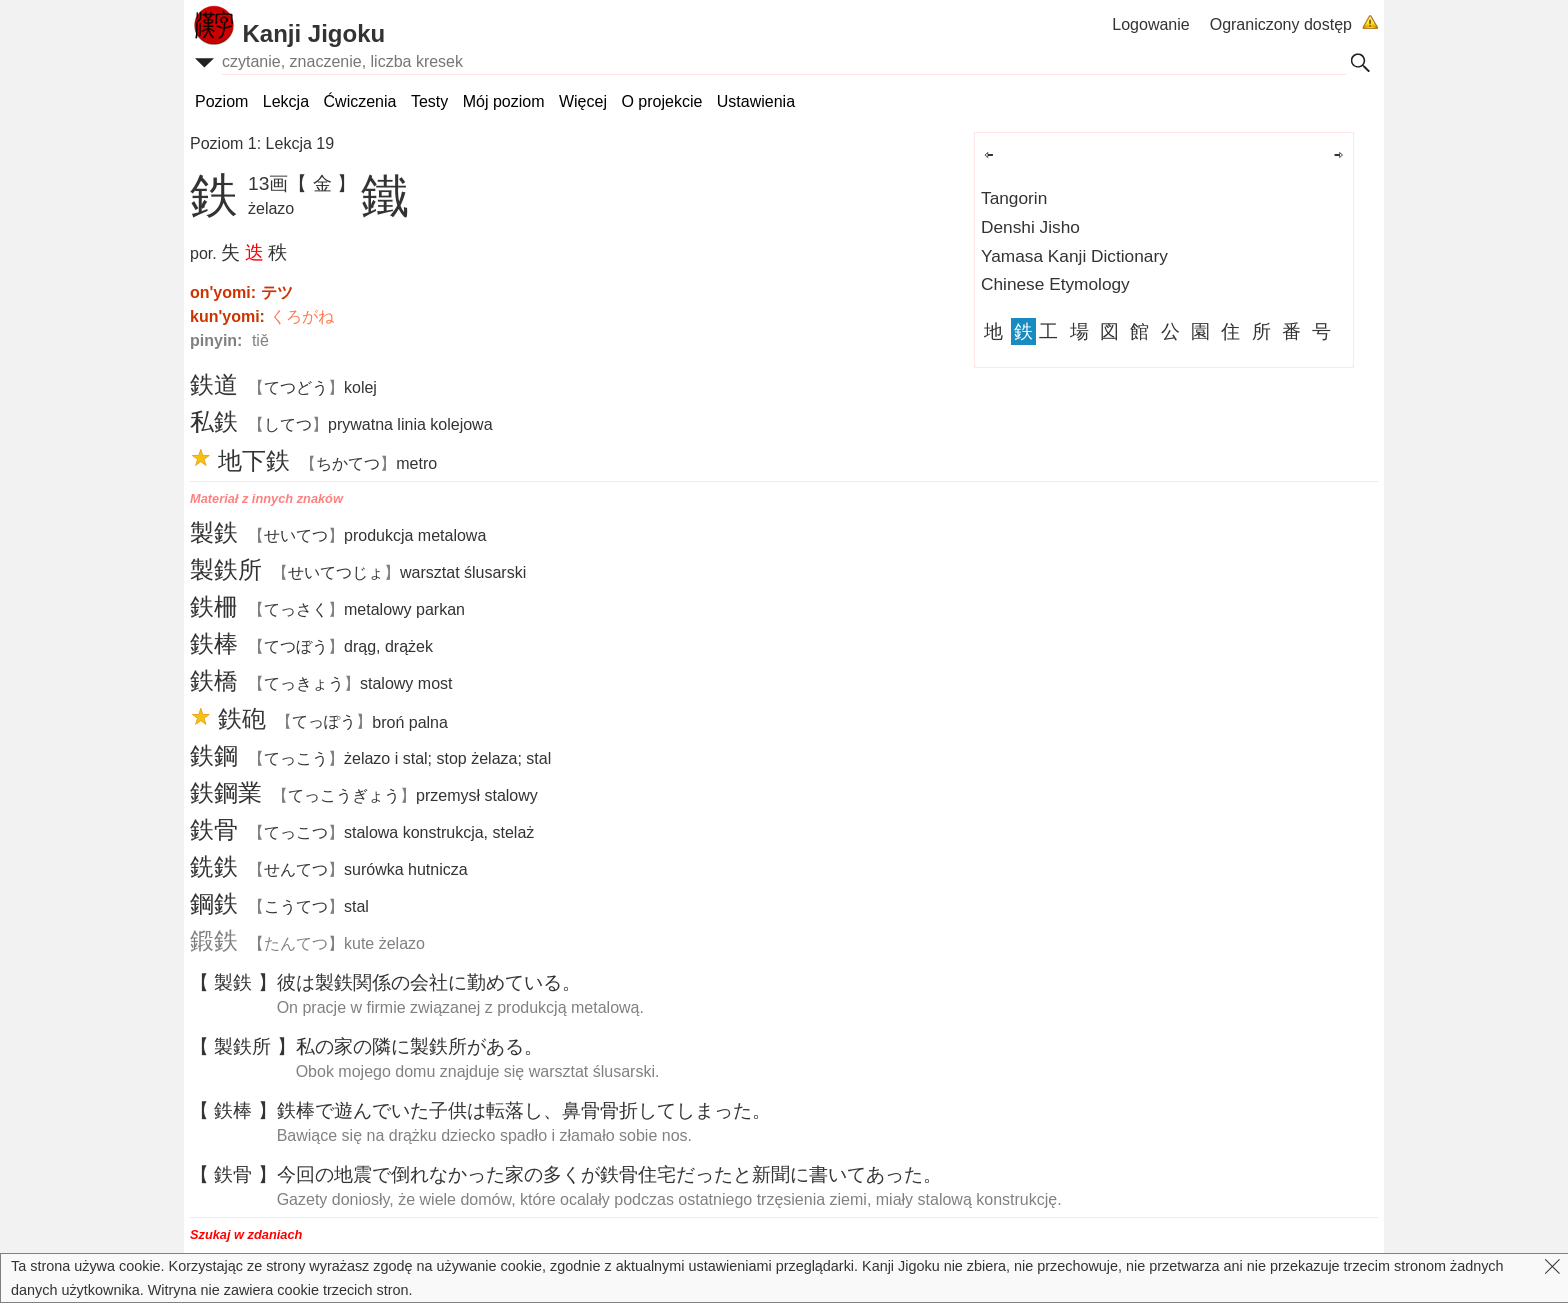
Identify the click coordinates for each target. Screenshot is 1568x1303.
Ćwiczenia (360, 101)
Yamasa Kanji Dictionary (1074, 256)
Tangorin (1014, 198)
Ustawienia (756, 101)
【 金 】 (322, 183)
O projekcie (661, 101)
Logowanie (1150, 24)
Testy (429, 101)
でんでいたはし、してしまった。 (524, 1110)
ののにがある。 (419, 1046)
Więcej (583, 101)
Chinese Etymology (1055, 284)
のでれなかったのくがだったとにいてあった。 (609, 1174)
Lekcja (286, 101)
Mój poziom (504, 101)
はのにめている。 (429, 982)
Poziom (221, 101)
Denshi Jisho (1030, 227)
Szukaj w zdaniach (246, 1234)
